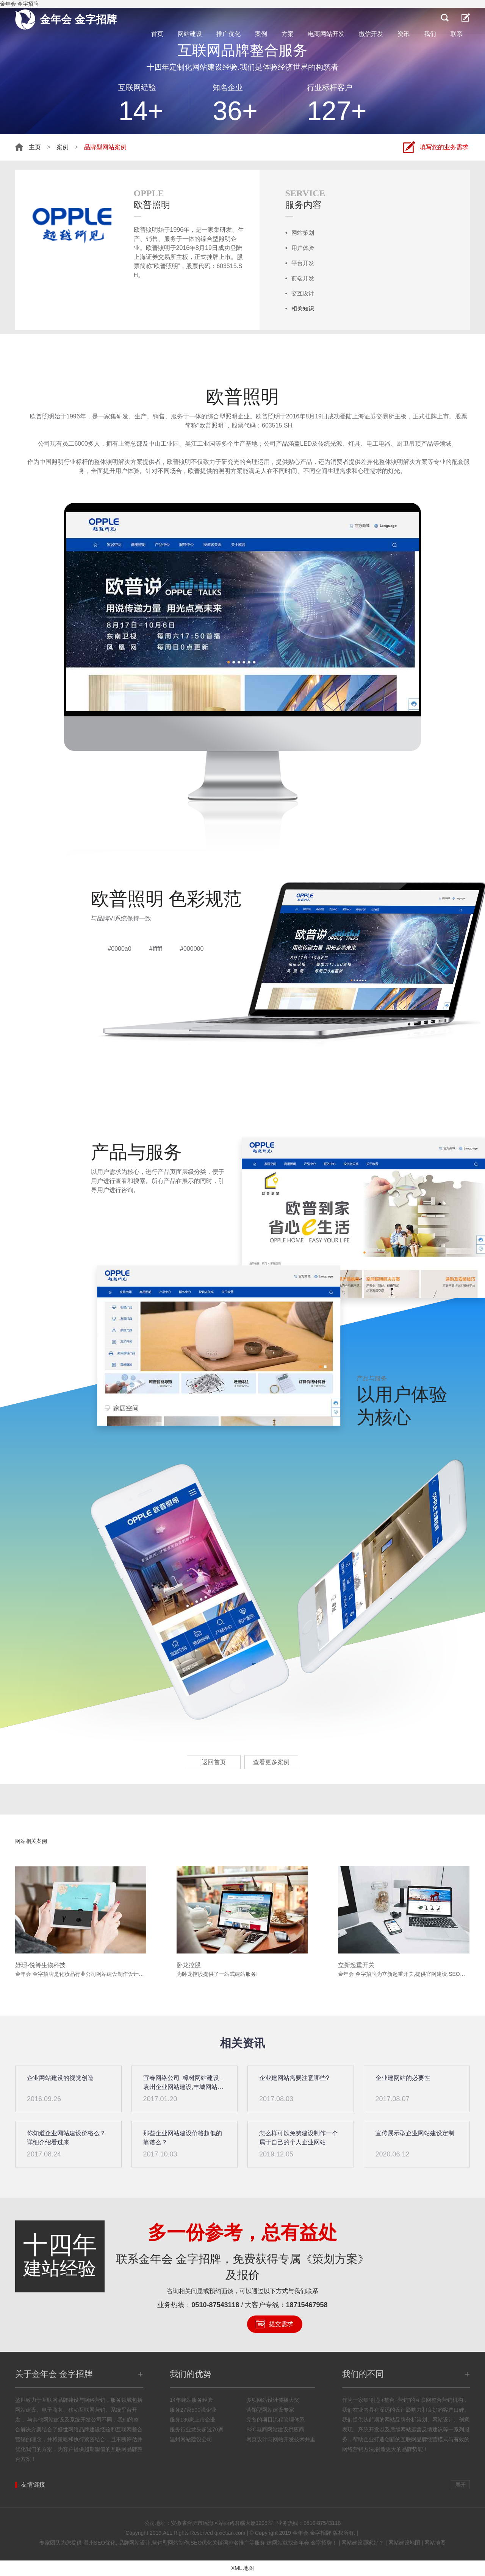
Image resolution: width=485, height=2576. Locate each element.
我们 (430, 34)
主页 (35, 147)
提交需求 (281, 2324)
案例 (261, 34)
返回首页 (214, 1762)
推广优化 (228, 34)
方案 (288, 34)
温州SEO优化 (99, 2543)
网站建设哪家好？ (362, 2543)
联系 (457, 34)
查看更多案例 (271, 1762)
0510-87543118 (215, 2305)
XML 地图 (242, 2568)
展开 (460, 2485)
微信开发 (371, 34)
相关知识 (302, 308)
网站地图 (435, 2543)
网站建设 (190, 34)
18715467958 (307, 2305)
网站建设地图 (404, 2543)
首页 (157, 34)
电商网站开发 (326, 34)
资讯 (403, 34)
